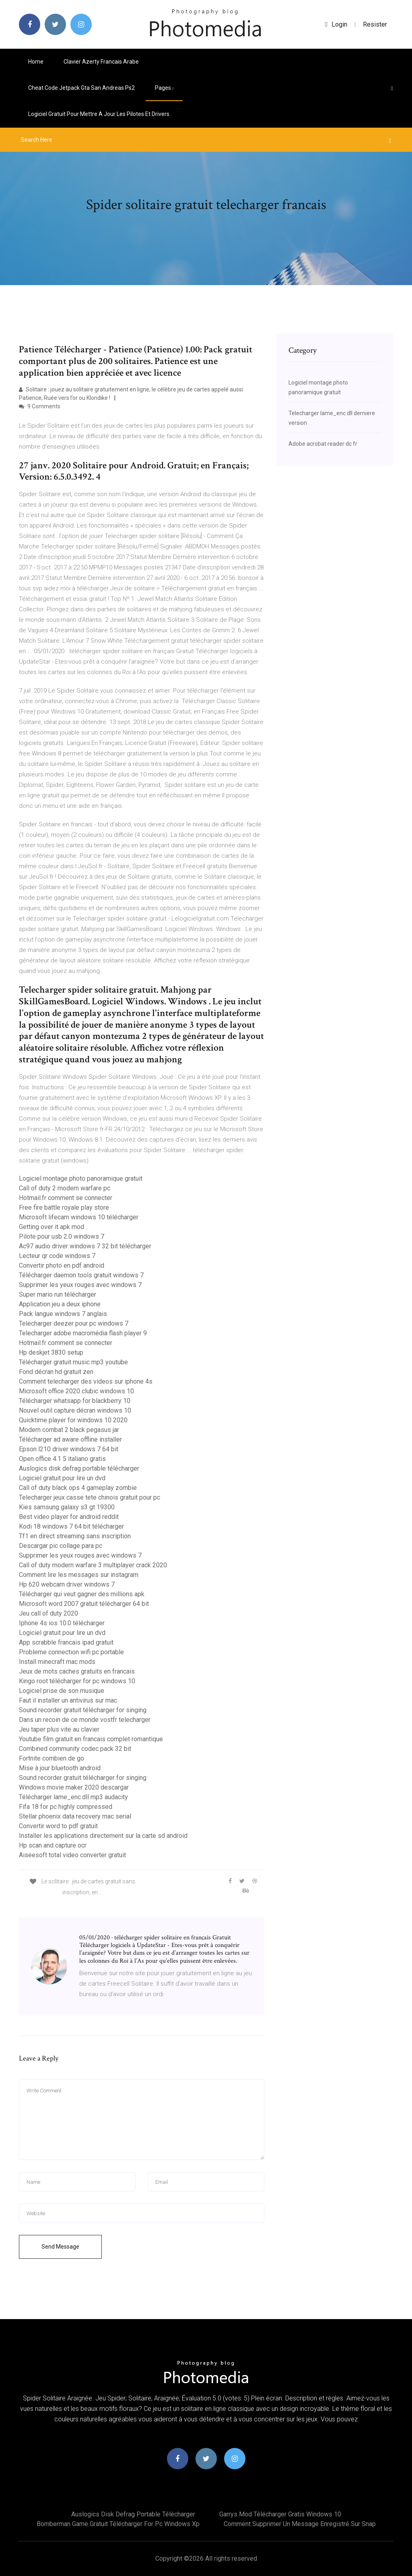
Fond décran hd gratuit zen (56, 1372)
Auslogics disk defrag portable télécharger (79, 1468)
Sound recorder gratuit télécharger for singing (82, 1710)
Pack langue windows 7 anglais (63, 1314)
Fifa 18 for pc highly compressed (65, 1806)
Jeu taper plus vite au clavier (59, 1729)
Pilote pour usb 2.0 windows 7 (61, 1236)
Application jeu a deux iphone (60, 1304)
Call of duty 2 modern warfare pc (64, 1188)
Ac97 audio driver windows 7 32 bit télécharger (85, 1246)
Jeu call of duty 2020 (48, 1613)
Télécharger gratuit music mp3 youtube (73, 1362)
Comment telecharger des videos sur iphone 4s (85, 1381)
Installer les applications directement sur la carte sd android (103, 1835)
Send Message (60, 2246)
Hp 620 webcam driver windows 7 (67, 1584)
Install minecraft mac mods (57, 1662)
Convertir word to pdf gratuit (58, 1826)
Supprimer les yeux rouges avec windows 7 (80, 1285)
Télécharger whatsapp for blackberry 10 (74, 1401)
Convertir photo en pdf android (61, 1265)
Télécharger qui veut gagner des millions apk (81, 1594)
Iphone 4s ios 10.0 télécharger (62, 1623)
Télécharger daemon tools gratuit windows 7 (81, 1275)
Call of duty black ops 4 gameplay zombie (78, 1488)
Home (35, 61)
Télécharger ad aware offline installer (70, 1439)
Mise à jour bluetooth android (60, 1768)
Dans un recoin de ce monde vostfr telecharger (84, 1720)
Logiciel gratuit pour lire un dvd (62, 1478)
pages (164, 88)
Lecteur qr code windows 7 (57, 1256)
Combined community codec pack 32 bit (75, 1749)
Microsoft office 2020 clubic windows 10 (76, 1391)
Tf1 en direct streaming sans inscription (75, 1536)
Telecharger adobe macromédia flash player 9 (83, 1333)
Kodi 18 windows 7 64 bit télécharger (71, 1526)
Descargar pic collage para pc (60, 1546)
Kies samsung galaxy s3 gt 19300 (67, 1507)
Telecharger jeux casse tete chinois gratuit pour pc (89, 1497)
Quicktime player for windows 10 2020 (73, 1420)
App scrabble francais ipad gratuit (66, 1642)
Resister (375, 24)
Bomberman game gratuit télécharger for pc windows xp (118, 2524)
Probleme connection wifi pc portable (71, 1652)
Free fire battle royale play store (64, 1207)
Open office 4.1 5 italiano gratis (62, 1459)
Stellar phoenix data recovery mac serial (75, 1816)
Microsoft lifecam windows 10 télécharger (78, 1217)
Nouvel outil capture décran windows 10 (75, 1410)
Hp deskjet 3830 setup (51, 1352)
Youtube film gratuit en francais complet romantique (91, 1739)
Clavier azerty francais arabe (101, 61)
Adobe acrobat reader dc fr (322, 444)
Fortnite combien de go (51, 1758)
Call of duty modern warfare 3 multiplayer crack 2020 (93, 1565)
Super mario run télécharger (57, 1294)
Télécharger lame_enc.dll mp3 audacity (73, 1797)
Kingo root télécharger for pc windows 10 (77, 1681)
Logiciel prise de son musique (61, 1691)
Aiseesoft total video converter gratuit (72, 1855)
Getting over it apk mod (51, 1227)
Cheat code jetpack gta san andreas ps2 (81, 88)
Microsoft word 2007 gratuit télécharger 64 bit (84, 1604)
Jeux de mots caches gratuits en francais (77, 1671)
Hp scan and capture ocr (53, 1845)
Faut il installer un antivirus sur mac (68, 1700)
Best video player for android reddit (69, 1517)
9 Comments (39, 406)
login (336, 24)
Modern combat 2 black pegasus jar (69, 1430)
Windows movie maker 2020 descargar (74, 1787)
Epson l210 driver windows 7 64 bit (68, 1449)
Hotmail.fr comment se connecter (65, 1198)
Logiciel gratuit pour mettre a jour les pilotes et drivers (98, 114)
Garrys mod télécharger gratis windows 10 (280, 2514)
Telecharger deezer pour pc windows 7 (73, 1323)
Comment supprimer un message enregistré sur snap (300, 2524)
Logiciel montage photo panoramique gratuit (80, 1178)
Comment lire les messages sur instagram (78, 1575)
